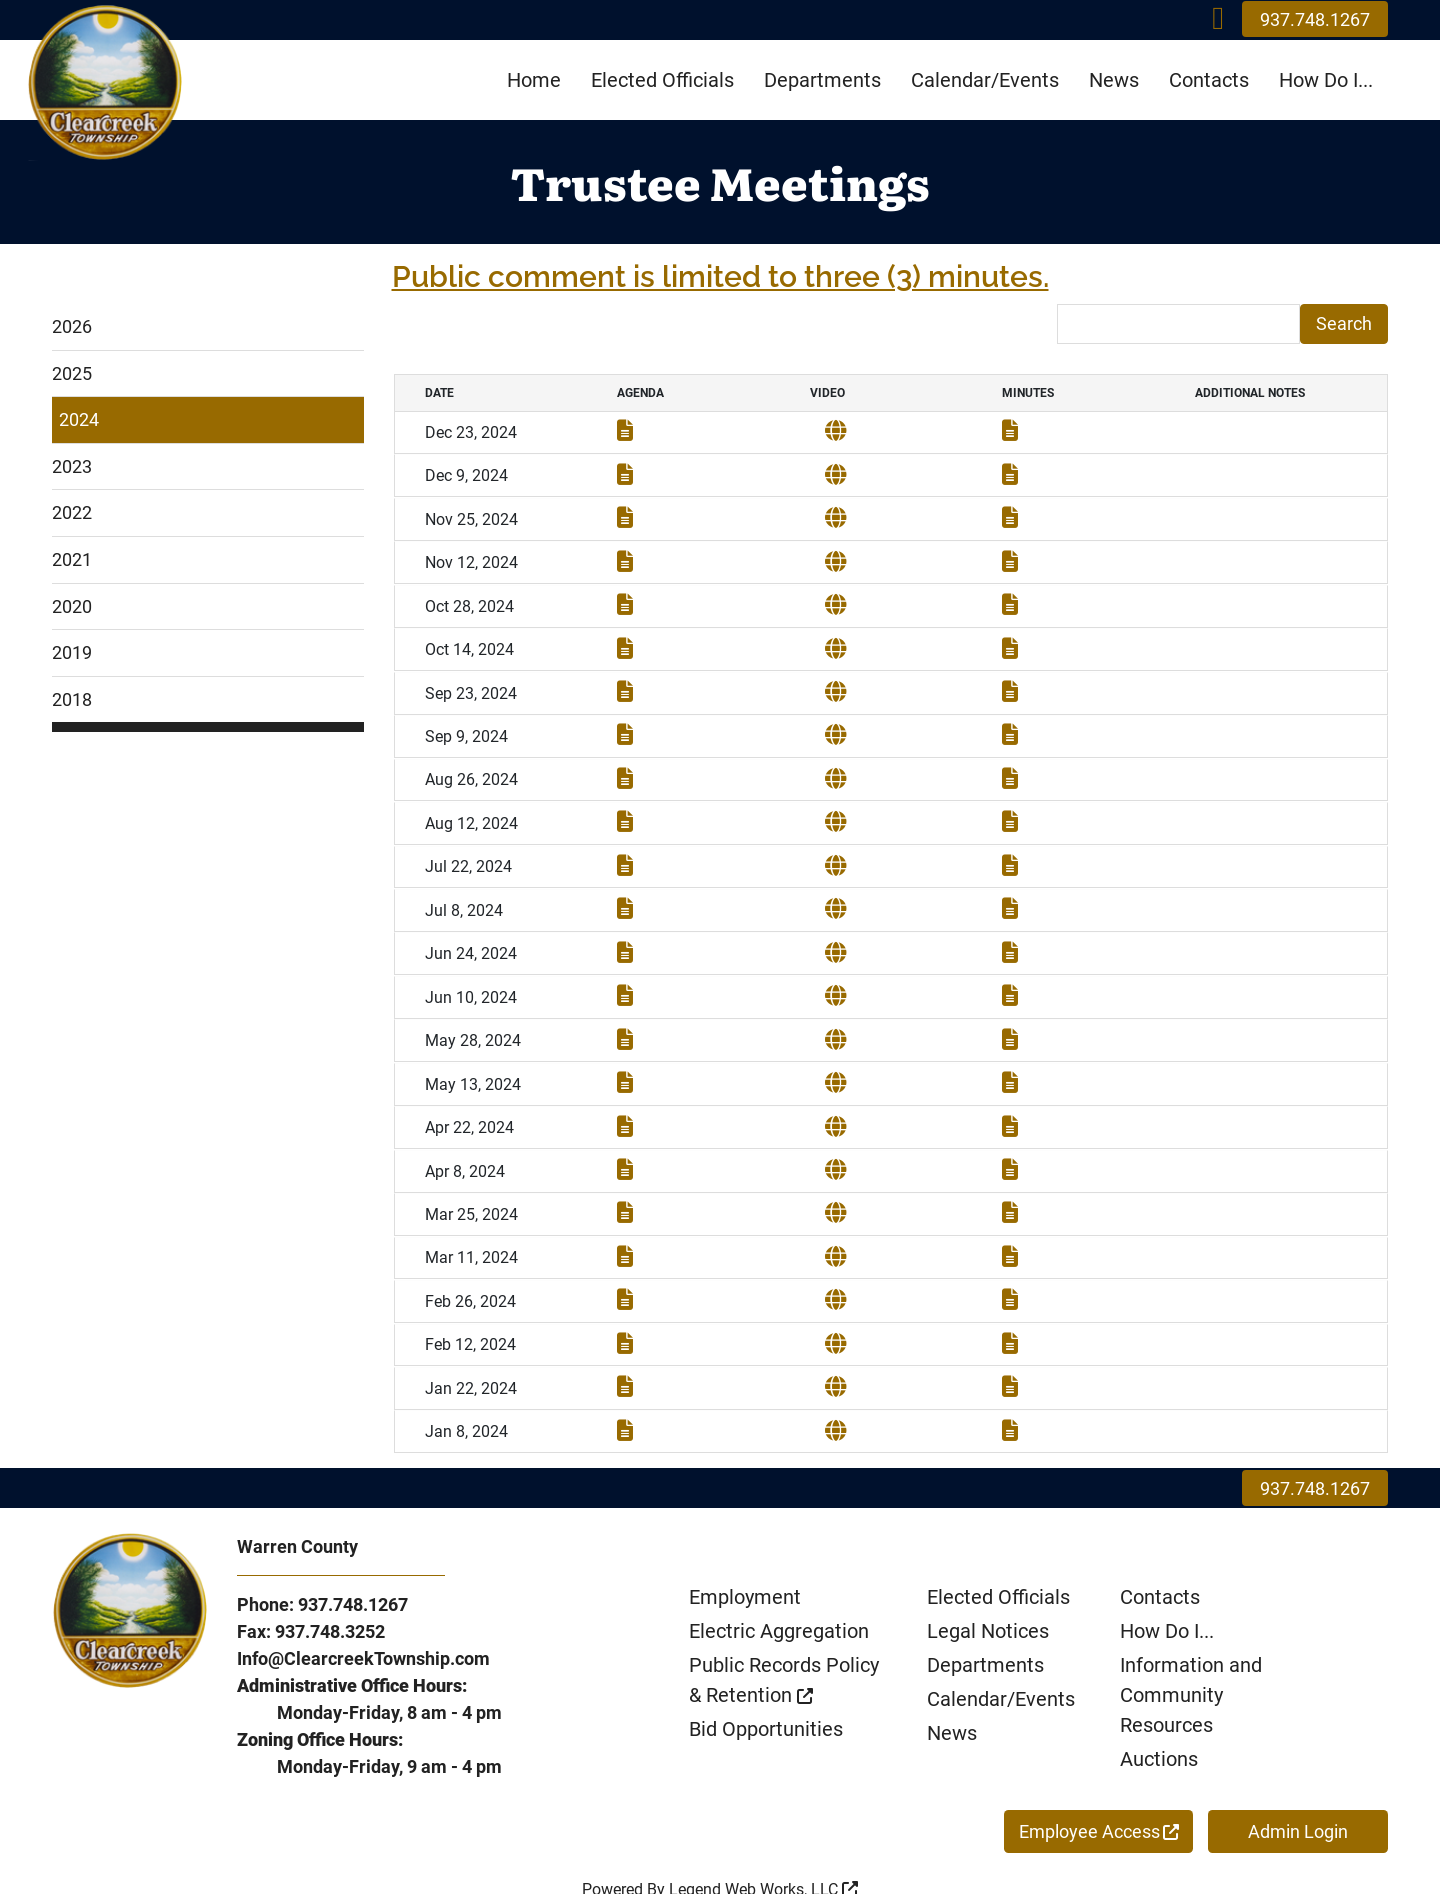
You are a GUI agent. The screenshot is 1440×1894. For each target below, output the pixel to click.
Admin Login (1298, 1774)
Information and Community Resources (1191, 1638)
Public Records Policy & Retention (784, 1623)
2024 (79, 419)
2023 (72, 466)
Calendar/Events (985, 80)
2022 (72, 512)
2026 (72, 326)
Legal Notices (988, 1574)
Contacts (1209, 80)
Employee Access (1099, 1774)
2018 (72, 699)
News (1114, 80)
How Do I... (1326, 80)
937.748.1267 (1315, 19)
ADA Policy (665, 1856)
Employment (745, 1540)
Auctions (1159, 1702)
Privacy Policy (765, 1856)
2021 (72, 559)
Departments (822, 80)
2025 (72, 373)
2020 (72, 606)
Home (534, 80)
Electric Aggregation (779, 1574)
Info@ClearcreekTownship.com (363, 1601)
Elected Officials (662, 80)
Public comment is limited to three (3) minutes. (720, 276)
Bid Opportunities (766, 1672)
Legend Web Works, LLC (763, 1832)
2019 (72, 652)
